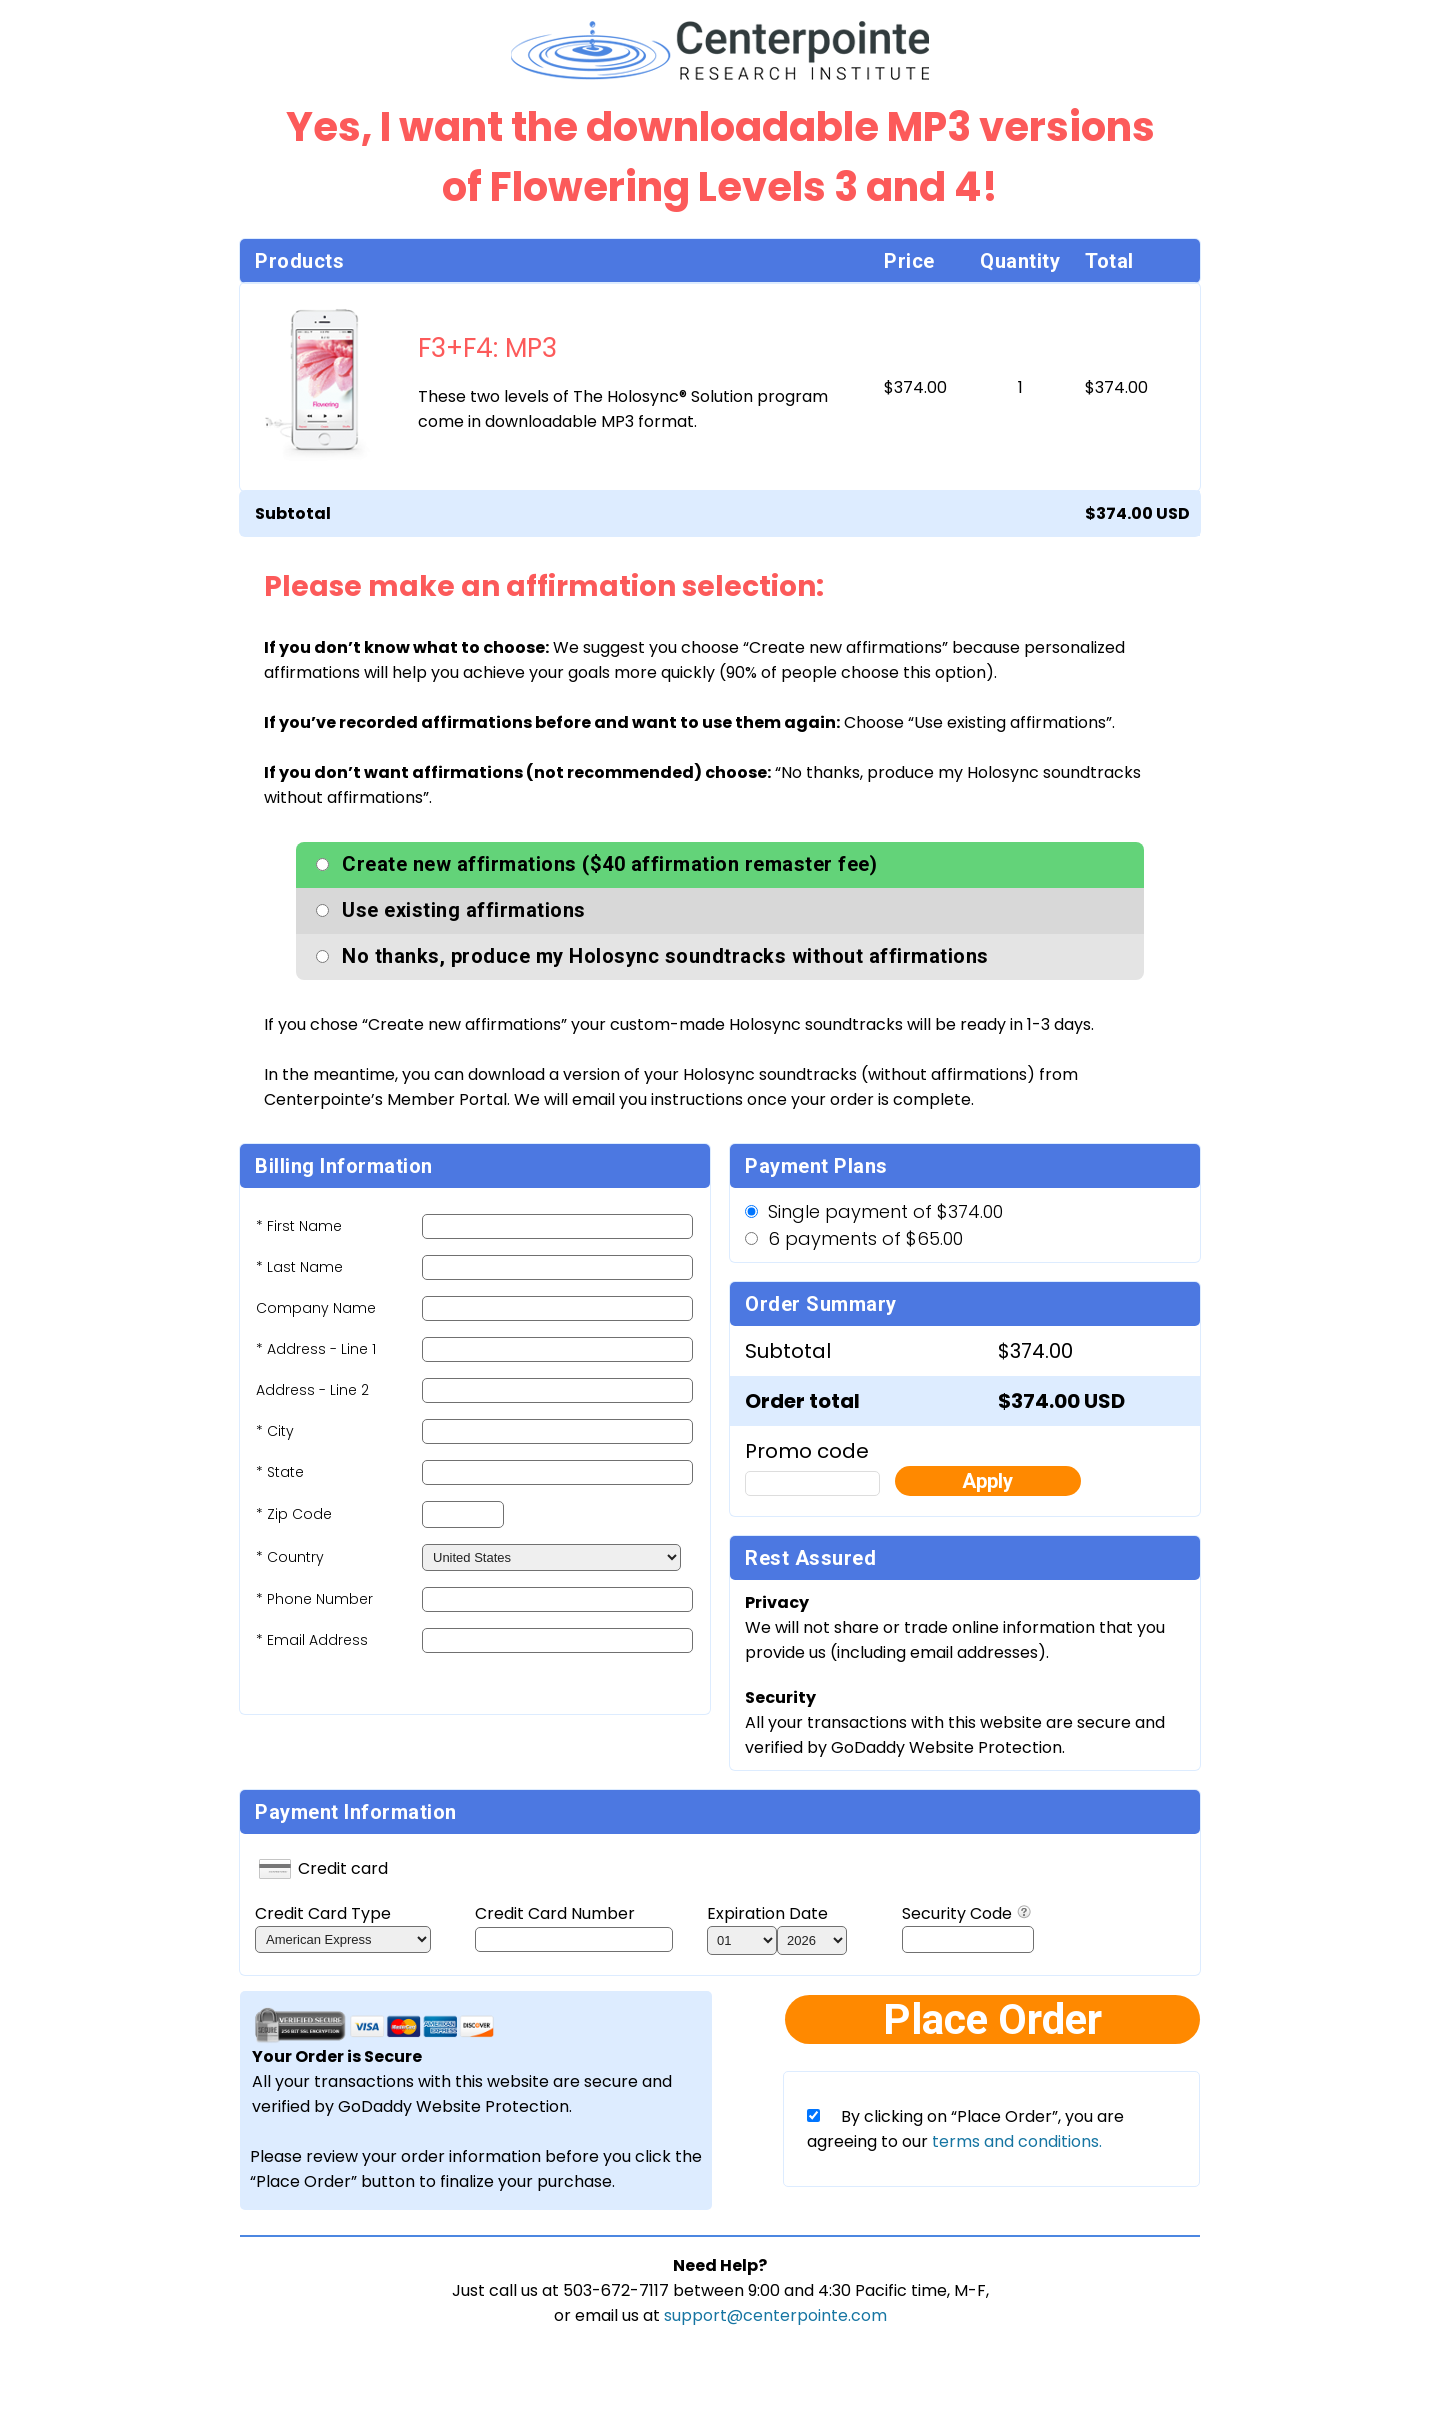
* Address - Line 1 (316, 1349)
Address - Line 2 (312, 1390)
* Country (290, 1557)
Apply (987, 1481)
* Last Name (299, 1267)
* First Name (299, 1226)
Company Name (316, 1308)
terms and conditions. (1015, 2141)
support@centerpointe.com (775, 2315)
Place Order (992, 2019)
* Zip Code (294, 1514)
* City (275, 1431)
